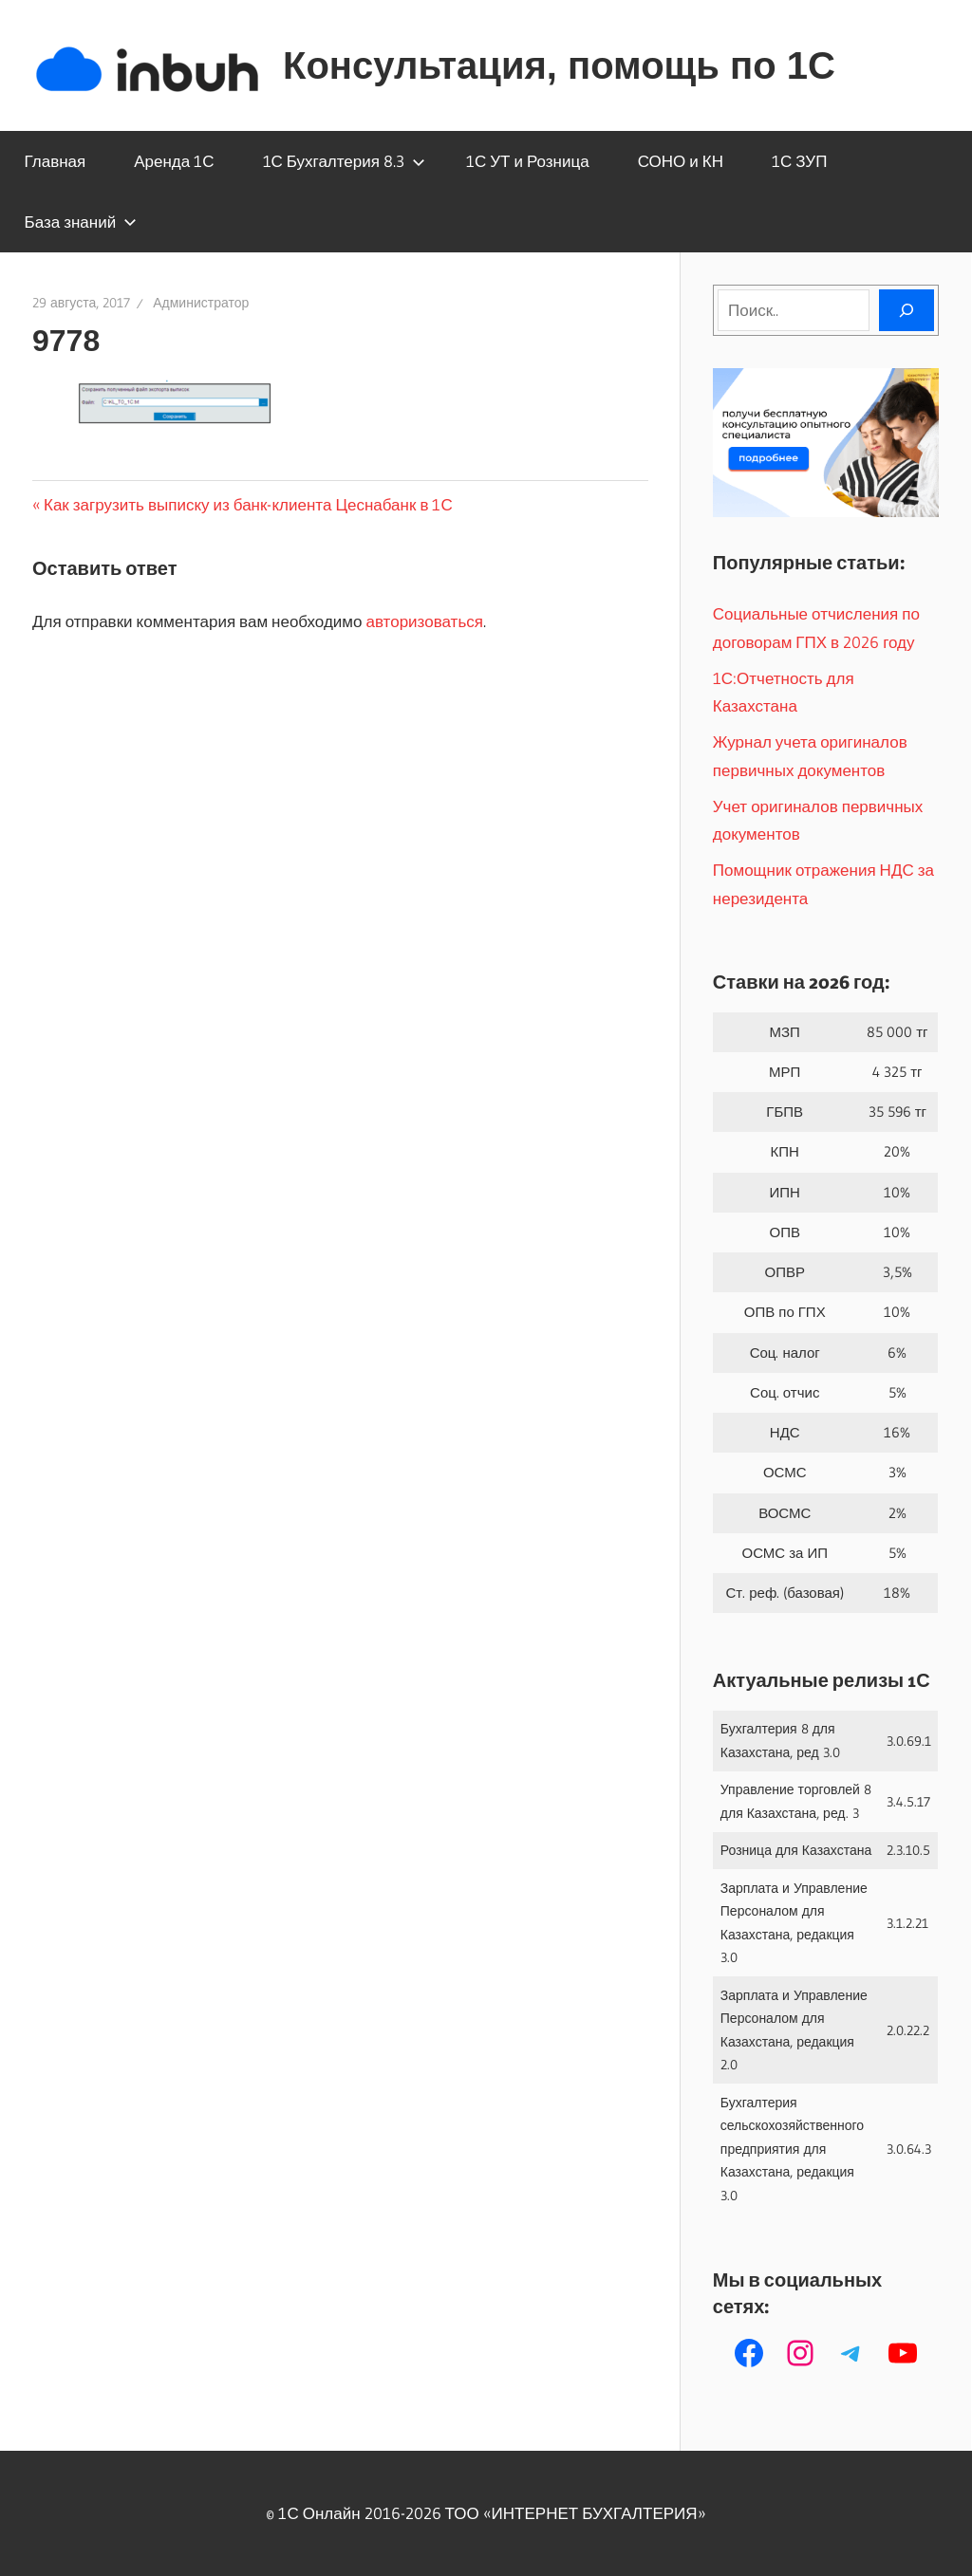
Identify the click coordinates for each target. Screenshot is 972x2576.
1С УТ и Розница (527, 161)
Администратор (201, 302)
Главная (55, 161)
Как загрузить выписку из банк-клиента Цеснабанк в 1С (248, 504)
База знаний (81, 222)
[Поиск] (906, 310)
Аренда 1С (174, 161)
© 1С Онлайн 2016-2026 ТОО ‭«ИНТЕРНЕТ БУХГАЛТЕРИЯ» (485, 2513)
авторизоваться (424, 621)
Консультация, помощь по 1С (559, 65)
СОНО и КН (680, 161)
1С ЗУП (799, 161)
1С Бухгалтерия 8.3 (344, 161)
